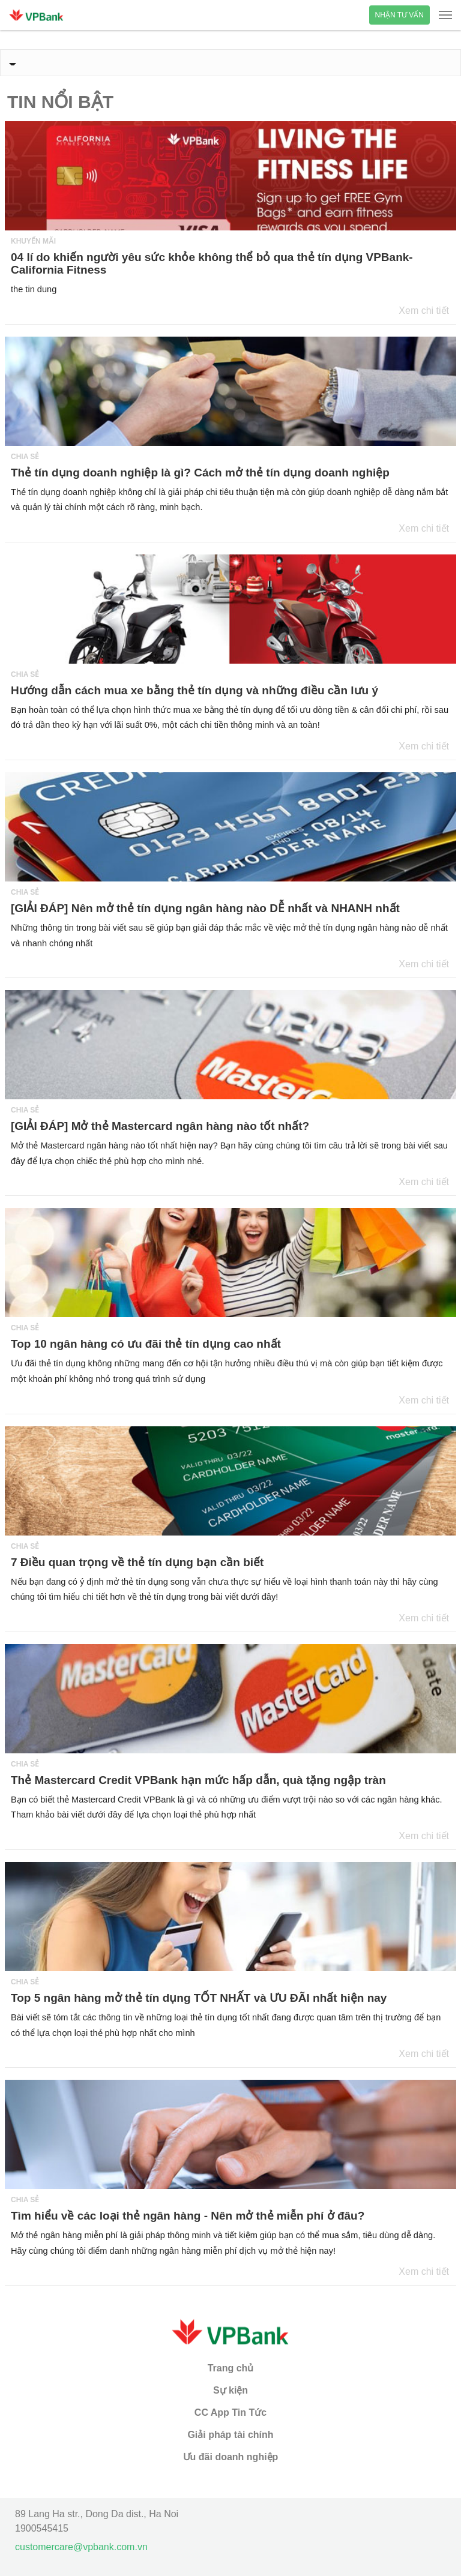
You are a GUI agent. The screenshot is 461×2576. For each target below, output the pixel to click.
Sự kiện (230, 2390)
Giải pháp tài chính (230, 2435)
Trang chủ (231, 2368)
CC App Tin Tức (230, 2412)
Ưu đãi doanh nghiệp (231, 2457)
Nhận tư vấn (399, 15)
